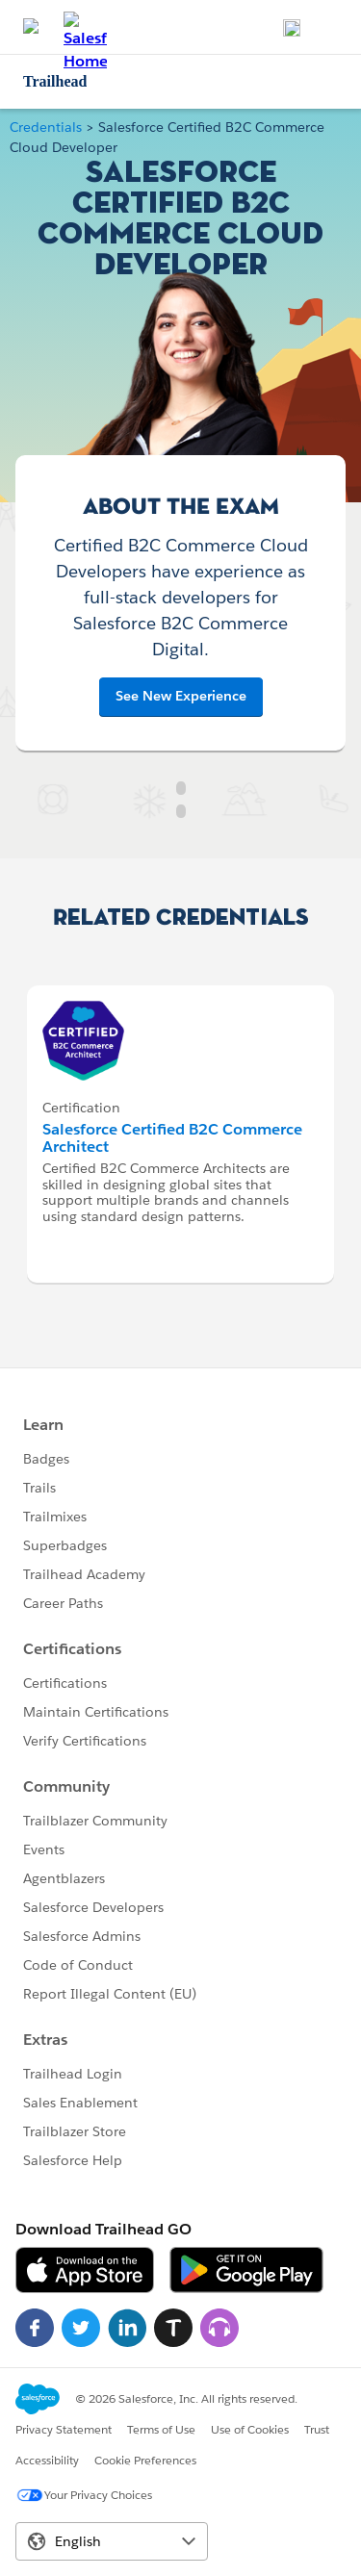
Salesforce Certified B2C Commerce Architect (172, 1138)
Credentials (46, 127)
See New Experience (181, 695)
